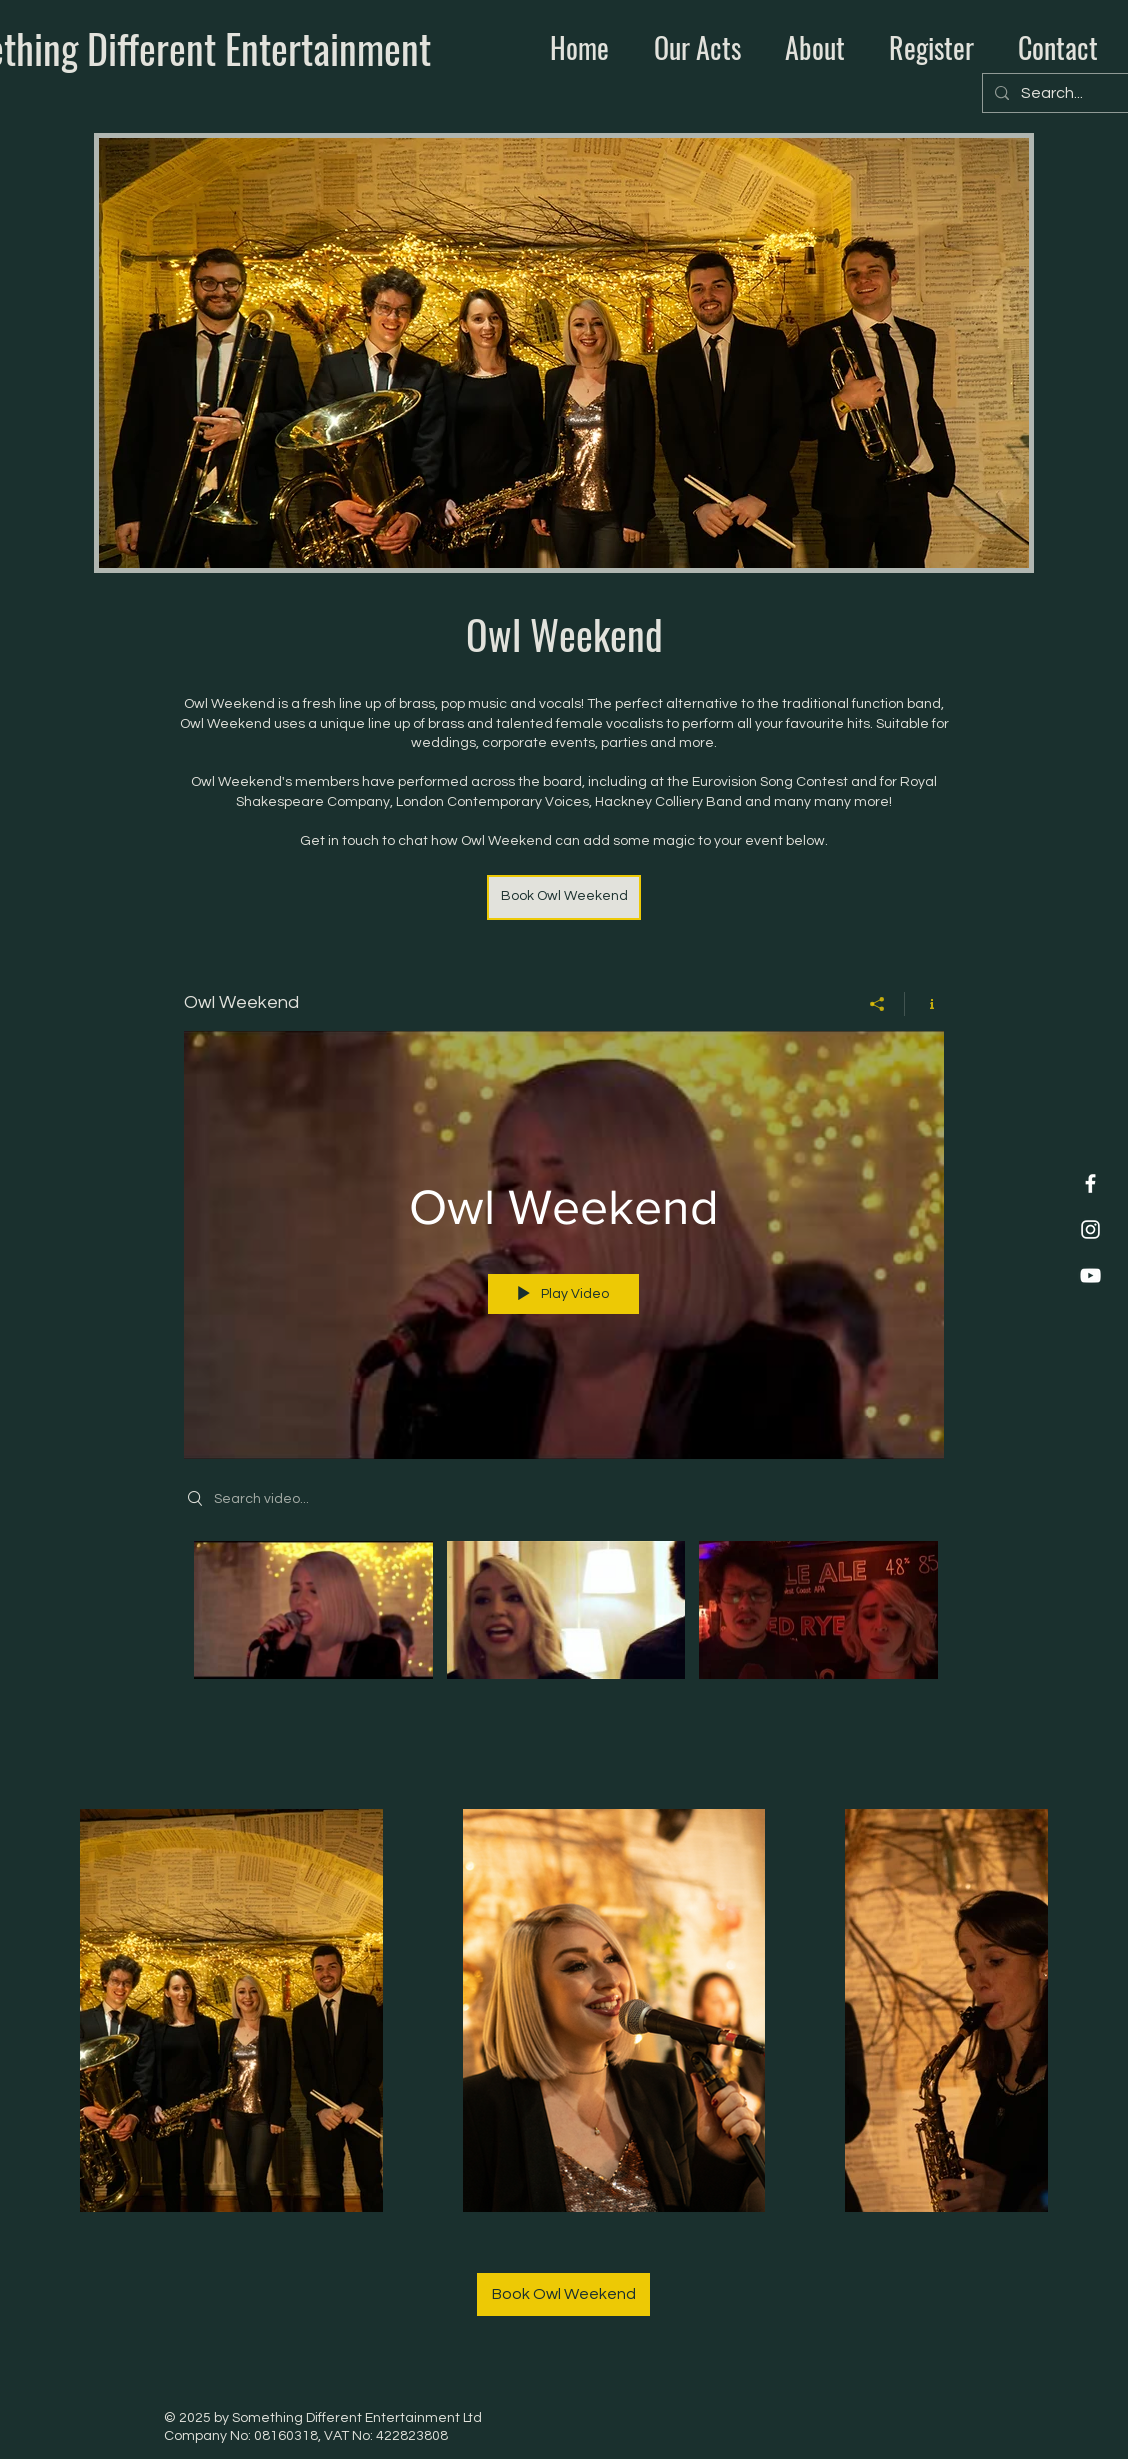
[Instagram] (1090, 1229)
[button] (690, 48)
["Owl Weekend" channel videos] (564, 1614)
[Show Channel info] (924, 1003)
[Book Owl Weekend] (564, 897)
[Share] (877, 1003)
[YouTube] (1090, 1275)
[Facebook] (1090, 1183)
